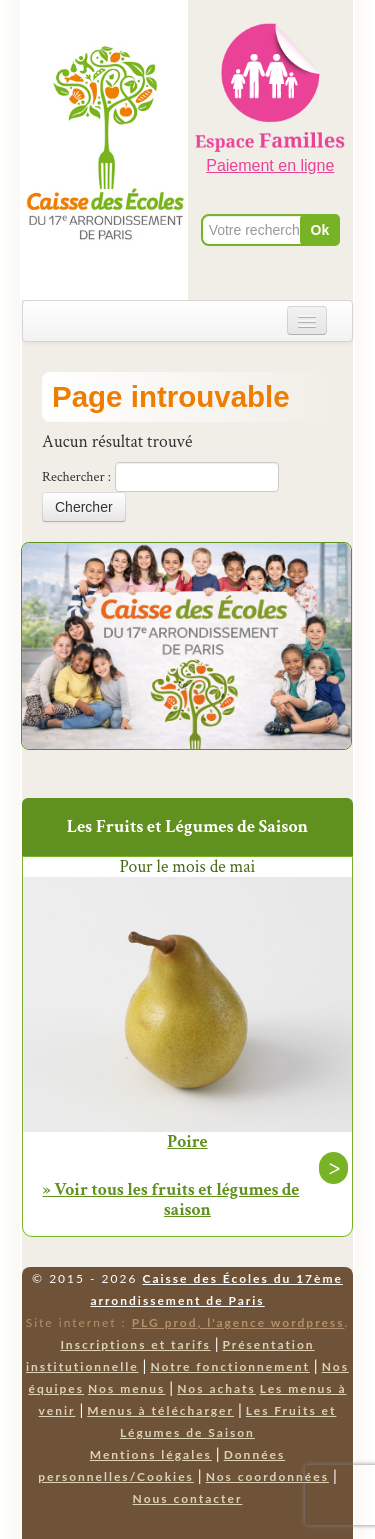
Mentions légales (151, 1454)
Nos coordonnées (267, 1476)
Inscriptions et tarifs (135, 1344)
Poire (187, 1142)
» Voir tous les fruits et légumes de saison (171, 1199)
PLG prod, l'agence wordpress (238, 1322)
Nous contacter (188, 1498)
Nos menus (126, 1388)
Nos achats (216, 1388)
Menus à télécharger (160, 1410)
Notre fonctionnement (229, 1366)
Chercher (84, 507)
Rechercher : (76, 477)
